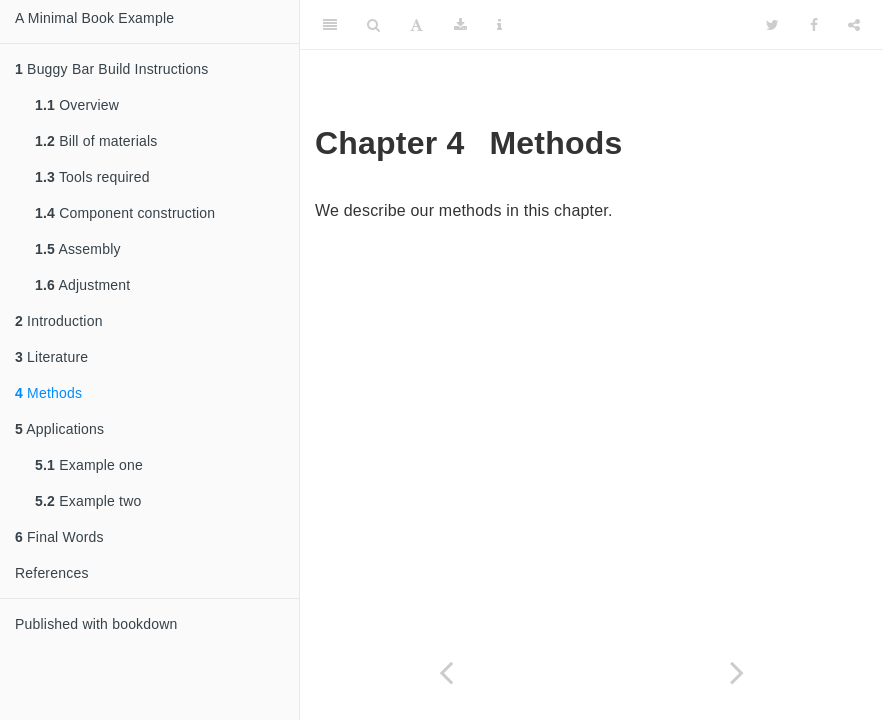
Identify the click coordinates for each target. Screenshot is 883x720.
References (52, 573)
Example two (88, 501)
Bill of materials (96, 141)
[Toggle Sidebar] (330, 25)
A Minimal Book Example (94, 18)
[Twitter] (772, 25)
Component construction (125, 213)
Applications (59, 429)
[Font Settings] (416, 25)
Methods (48, 393)
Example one (89, 465)
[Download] (460, 25)
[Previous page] (446, 672)
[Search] (373, 25)
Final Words (59, 537)
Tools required (92, 177)
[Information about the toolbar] (499, 25)
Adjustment (82, 285)
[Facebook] (814, 25)
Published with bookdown (96, 624)
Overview (77, 105)
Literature (51, 357)
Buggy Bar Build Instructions (112, 69)
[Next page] (738, 672)
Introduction (59, 321)
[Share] (854, 25)
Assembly (78, 249)
